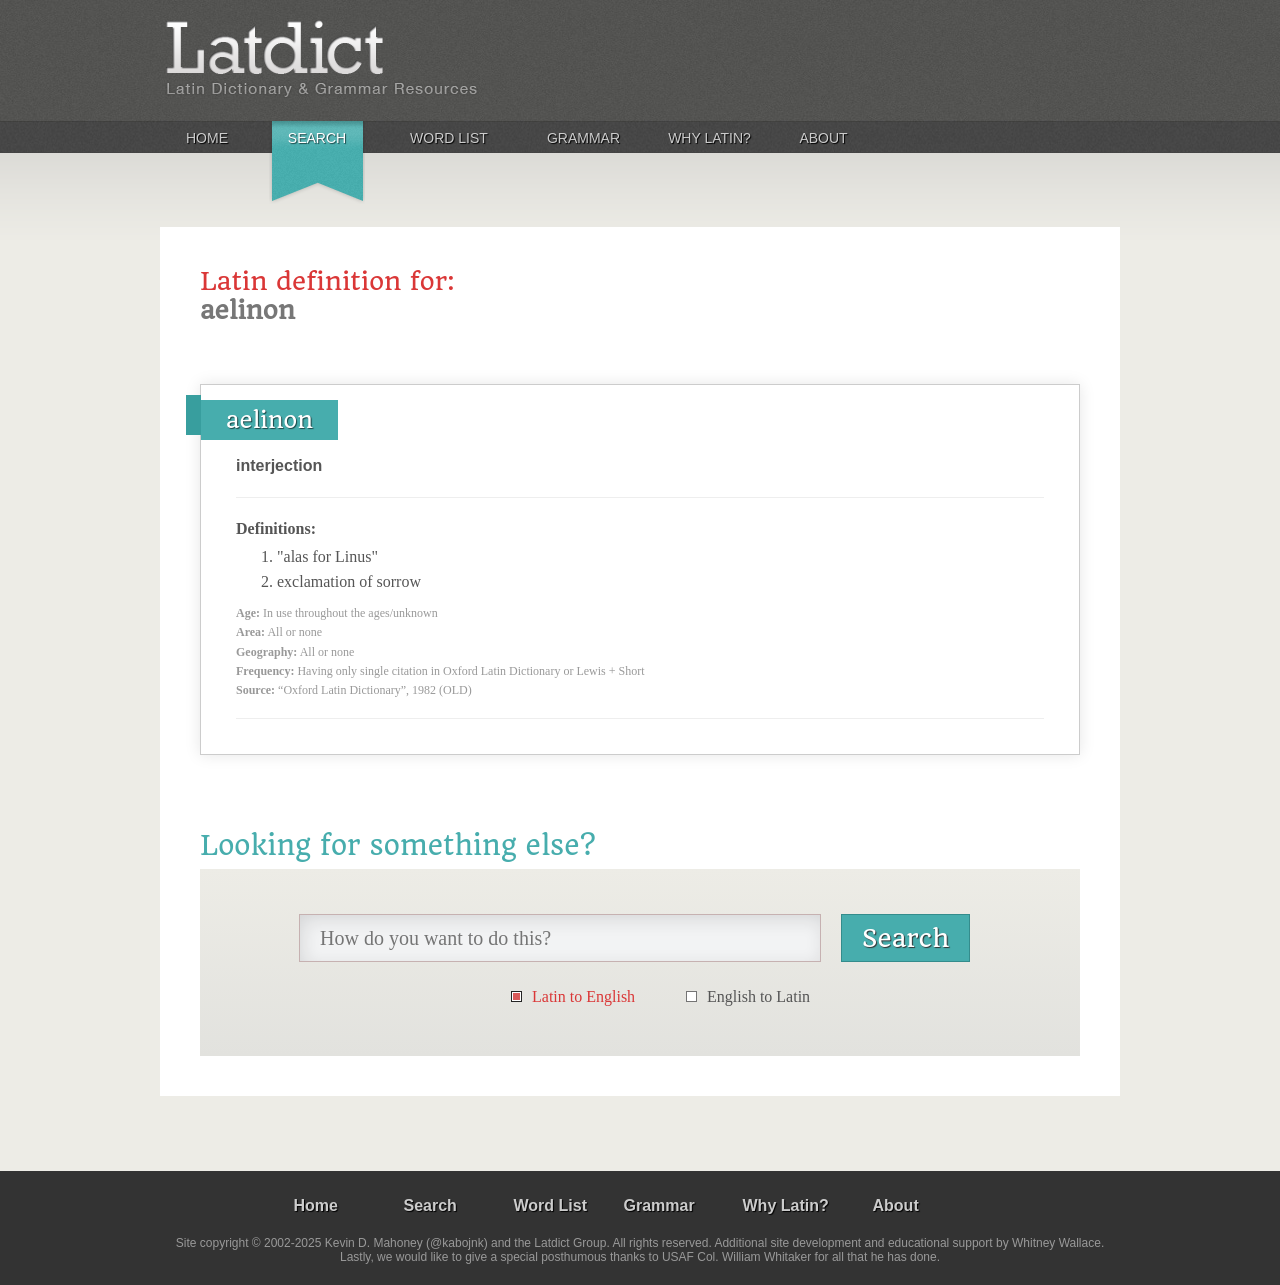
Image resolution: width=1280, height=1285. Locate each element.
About (823, 138)
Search (317, 138)
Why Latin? (709, 138)
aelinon (269, 420)
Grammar (583, 138)
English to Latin (758, 996)
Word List (449, 138)
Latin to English (583, 996)
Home (207, 138)
